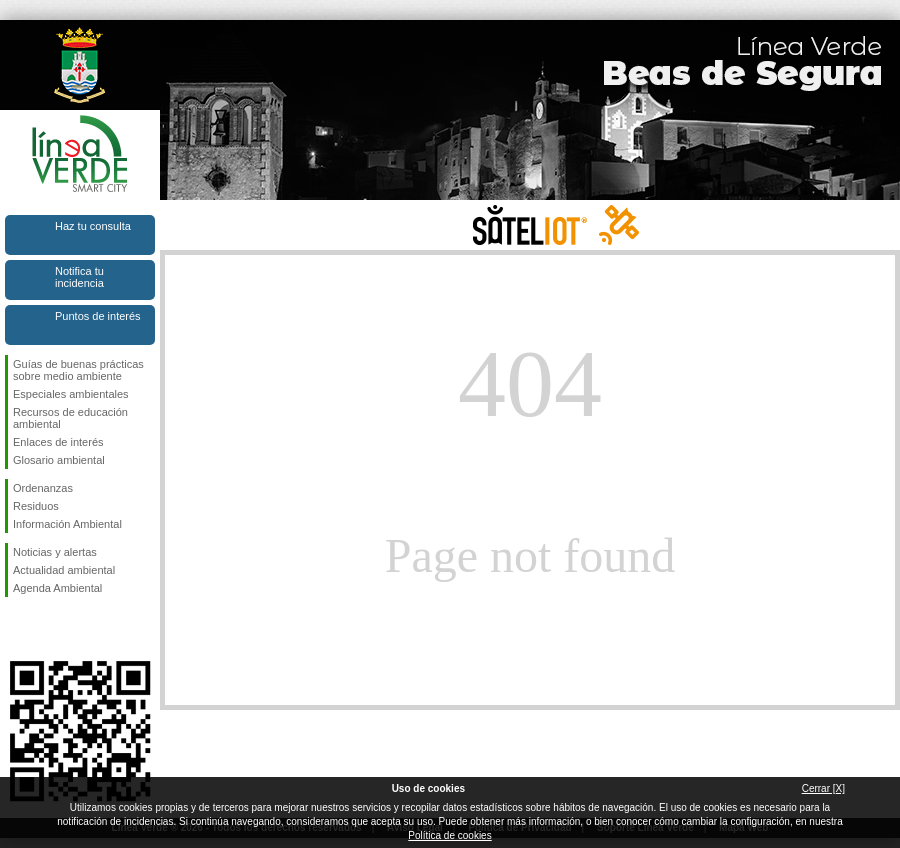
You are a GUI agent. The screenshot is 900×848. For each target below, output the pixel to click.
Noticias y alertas (55, 552)
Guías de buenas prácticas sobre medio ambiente (78, 370)
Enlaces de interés (58, 442)
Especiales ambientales (71, 394)
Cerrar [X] (823, 788)
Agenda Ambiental (57, 588)
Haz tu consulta (93, 226)
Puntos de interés (98, 316)
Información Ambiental (67, 524)
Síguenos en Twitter (50, 629)
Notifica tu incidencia (79, 277)
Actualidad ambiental (64, 570)
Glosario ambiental (59, 460)
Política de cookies (449, 835)
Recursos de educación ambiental (70, 418)
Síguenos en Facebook (17, 629)
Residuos (36, 506)
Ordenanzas (43, 488)
